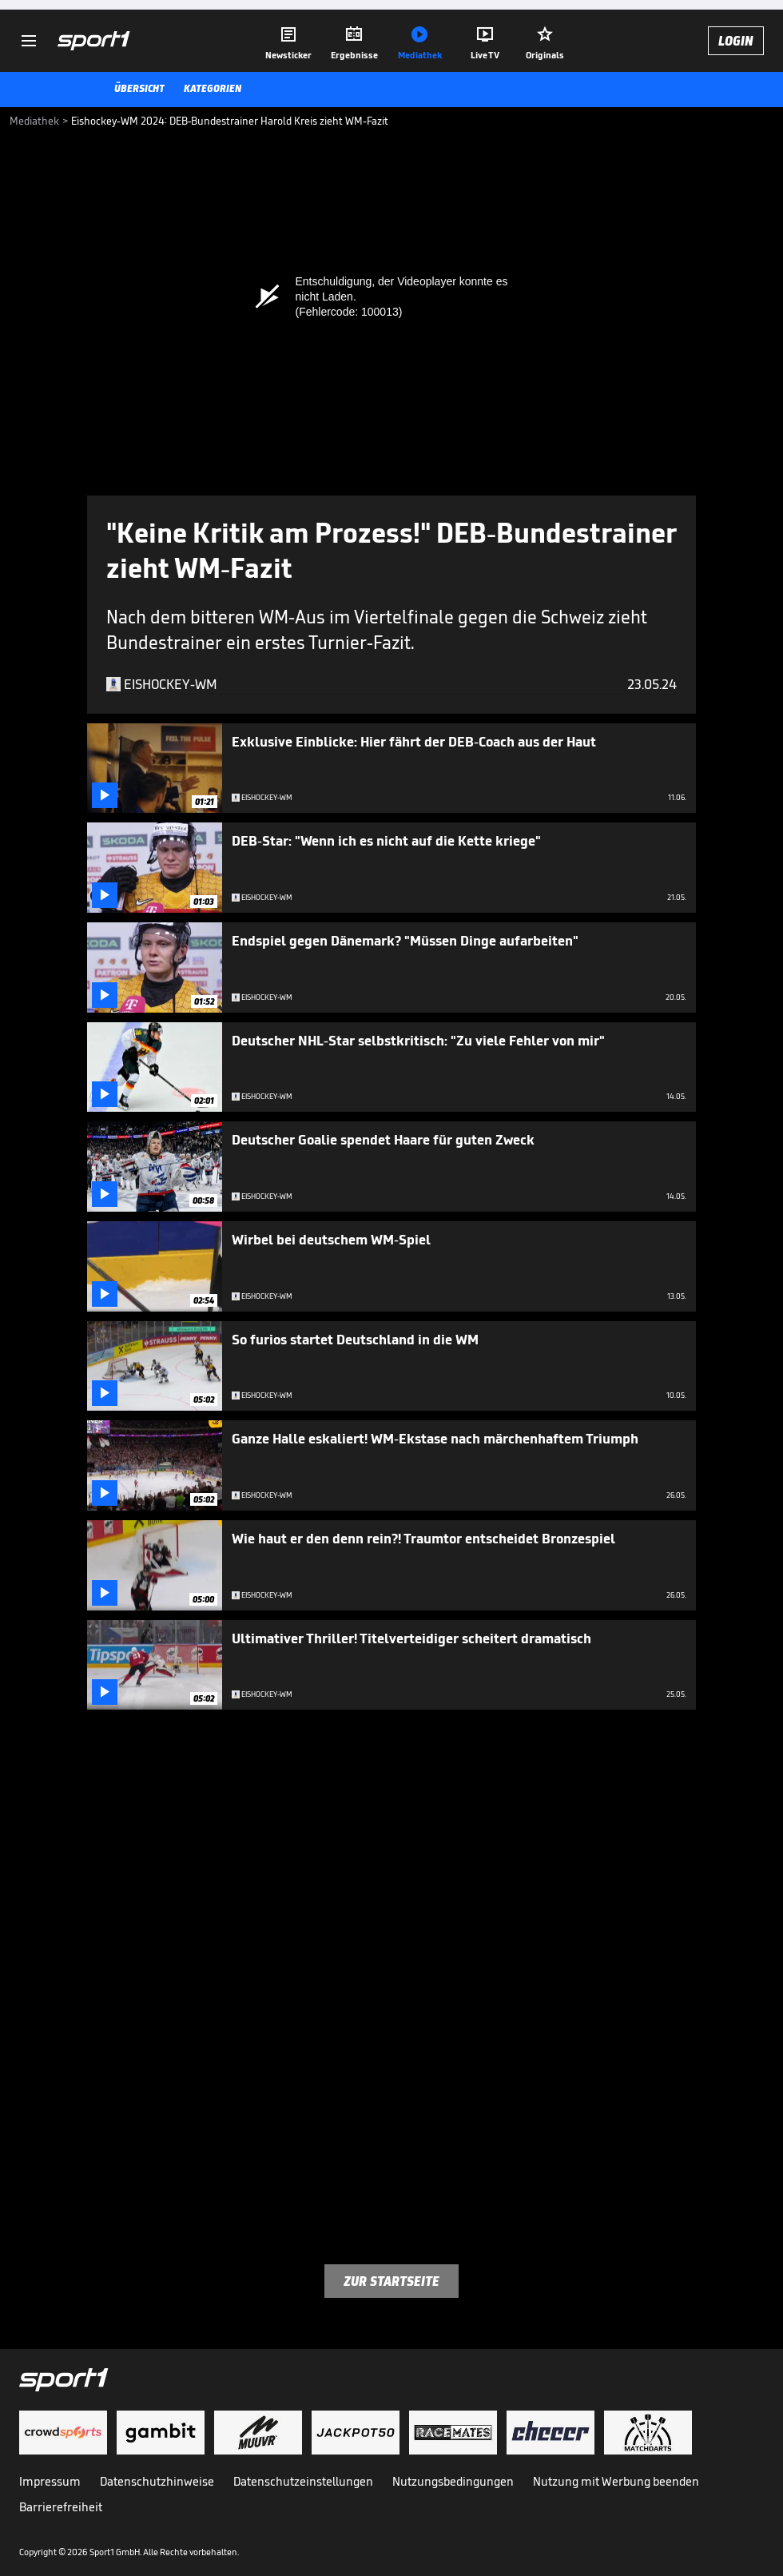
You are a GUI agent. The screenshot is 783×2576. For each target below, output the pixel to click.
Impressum (50, 2481)
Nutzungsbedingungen (453, 2481)
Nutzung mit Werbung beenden (616, 2481)
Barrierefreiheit (60, 2506)
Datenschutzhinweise (157, 2481)
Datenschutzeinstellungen (303, 2481)
